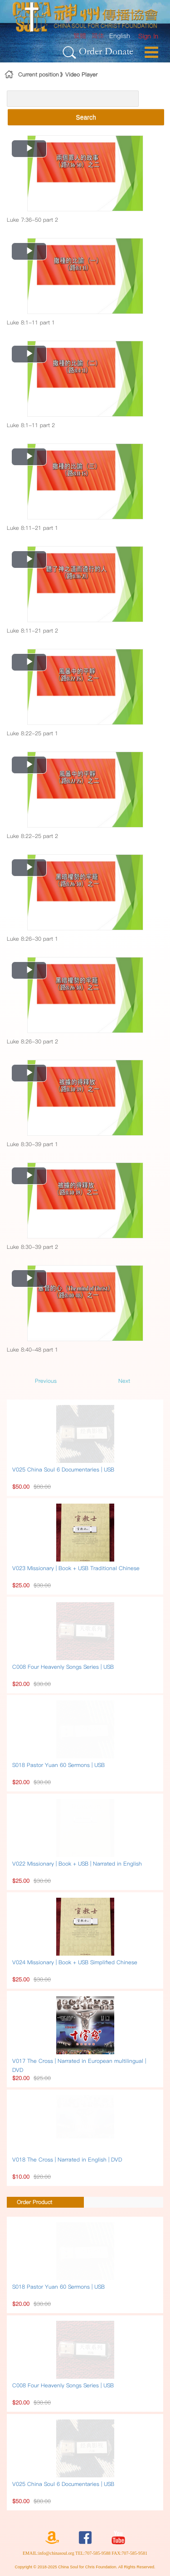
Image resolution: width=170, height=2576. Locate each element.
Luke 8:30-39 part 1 (32, 1144)
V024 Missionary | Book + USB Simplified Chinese (74, 1962)
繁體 (79, 35)
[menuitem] (148, 36)
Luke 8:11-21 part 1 (32, 528)
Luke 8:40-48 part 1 (32, 1349)
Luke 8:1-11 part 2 (31, 425)
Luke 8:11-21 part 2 (32, 630)
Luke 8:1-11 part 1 (31, 322)
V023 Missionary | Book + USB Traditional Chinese (76, 1568)
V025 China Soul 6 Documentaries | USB (63, 1469)
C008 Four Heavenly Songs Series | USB (63, 1667)
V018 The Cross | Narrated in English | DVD (67, 2159)
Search (86, 117)
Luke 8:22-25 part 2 (32, 836)
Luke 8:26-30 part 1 (32, 939)
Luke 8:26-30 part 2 (32, 1041)
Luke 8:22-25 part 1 (32, 733)
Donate (119, 50)
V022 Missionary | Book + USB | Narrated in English (77, 1863)
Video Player (81, 74)
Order (90, 50)
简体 (98, 35)
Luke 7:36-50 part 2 (32, 220)
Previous (46, 1381)
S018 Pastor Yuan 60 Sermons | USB (58, 1765)
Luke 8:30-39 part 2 (32, 1247)
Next (124, 1381)
